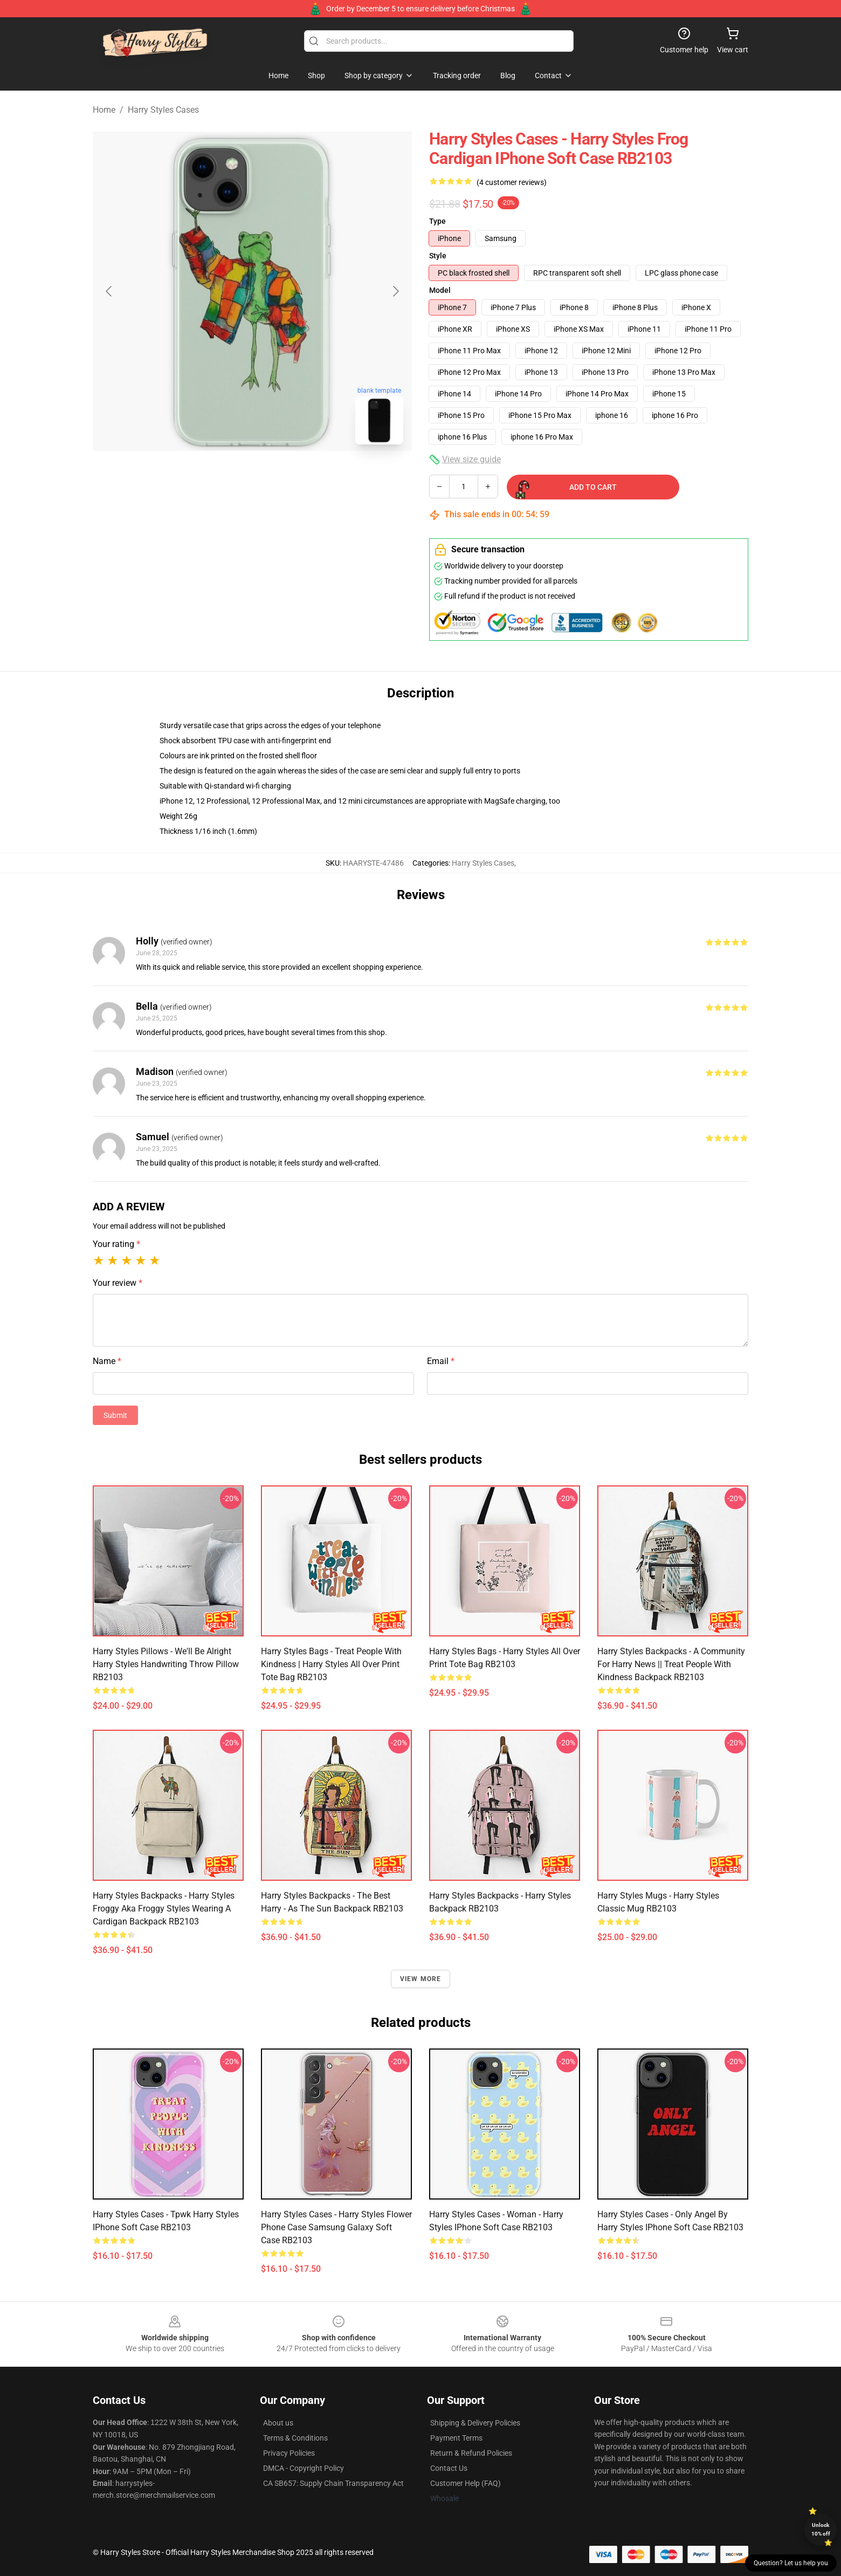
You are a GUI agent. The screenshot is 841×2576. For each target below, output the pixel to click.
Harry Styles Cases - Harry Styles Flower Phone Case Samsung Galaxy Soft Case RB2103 (336, 2227)
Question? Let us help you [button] (791, 2563)
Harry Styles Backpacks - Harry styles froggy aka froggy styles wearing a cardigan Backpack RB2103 (164, 1908)
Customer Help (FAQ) (465, 2483)
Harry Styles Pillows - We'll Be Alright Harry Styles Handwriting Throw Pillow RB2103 (166, 1664)
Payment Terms (456, 2438)
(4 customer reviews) (512, 182)
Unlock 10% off (820, 2529)
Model (440, 290)
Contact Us (448, 2468)
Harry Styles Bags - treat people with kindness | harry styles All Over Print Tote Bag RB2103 (331, 1664)
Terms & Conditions (295, 2438)
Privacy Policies (289, 2453)
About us (278, 2423)
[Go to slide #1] (224, 476)
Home (104, 110)
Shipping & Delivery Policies (475, 2423)
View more (421, 1979)
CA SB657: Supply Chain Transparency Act (333, 2483)
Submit (115, 1415)
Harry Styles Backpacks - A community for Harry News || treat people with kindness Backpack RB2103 (671, 1664)
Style (437, 255)
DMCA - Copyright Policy (303, 2468)
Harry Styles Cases (163, 110)
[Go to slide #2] (280, 476)
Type (437, 221)
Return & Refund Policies (471, 2453)
